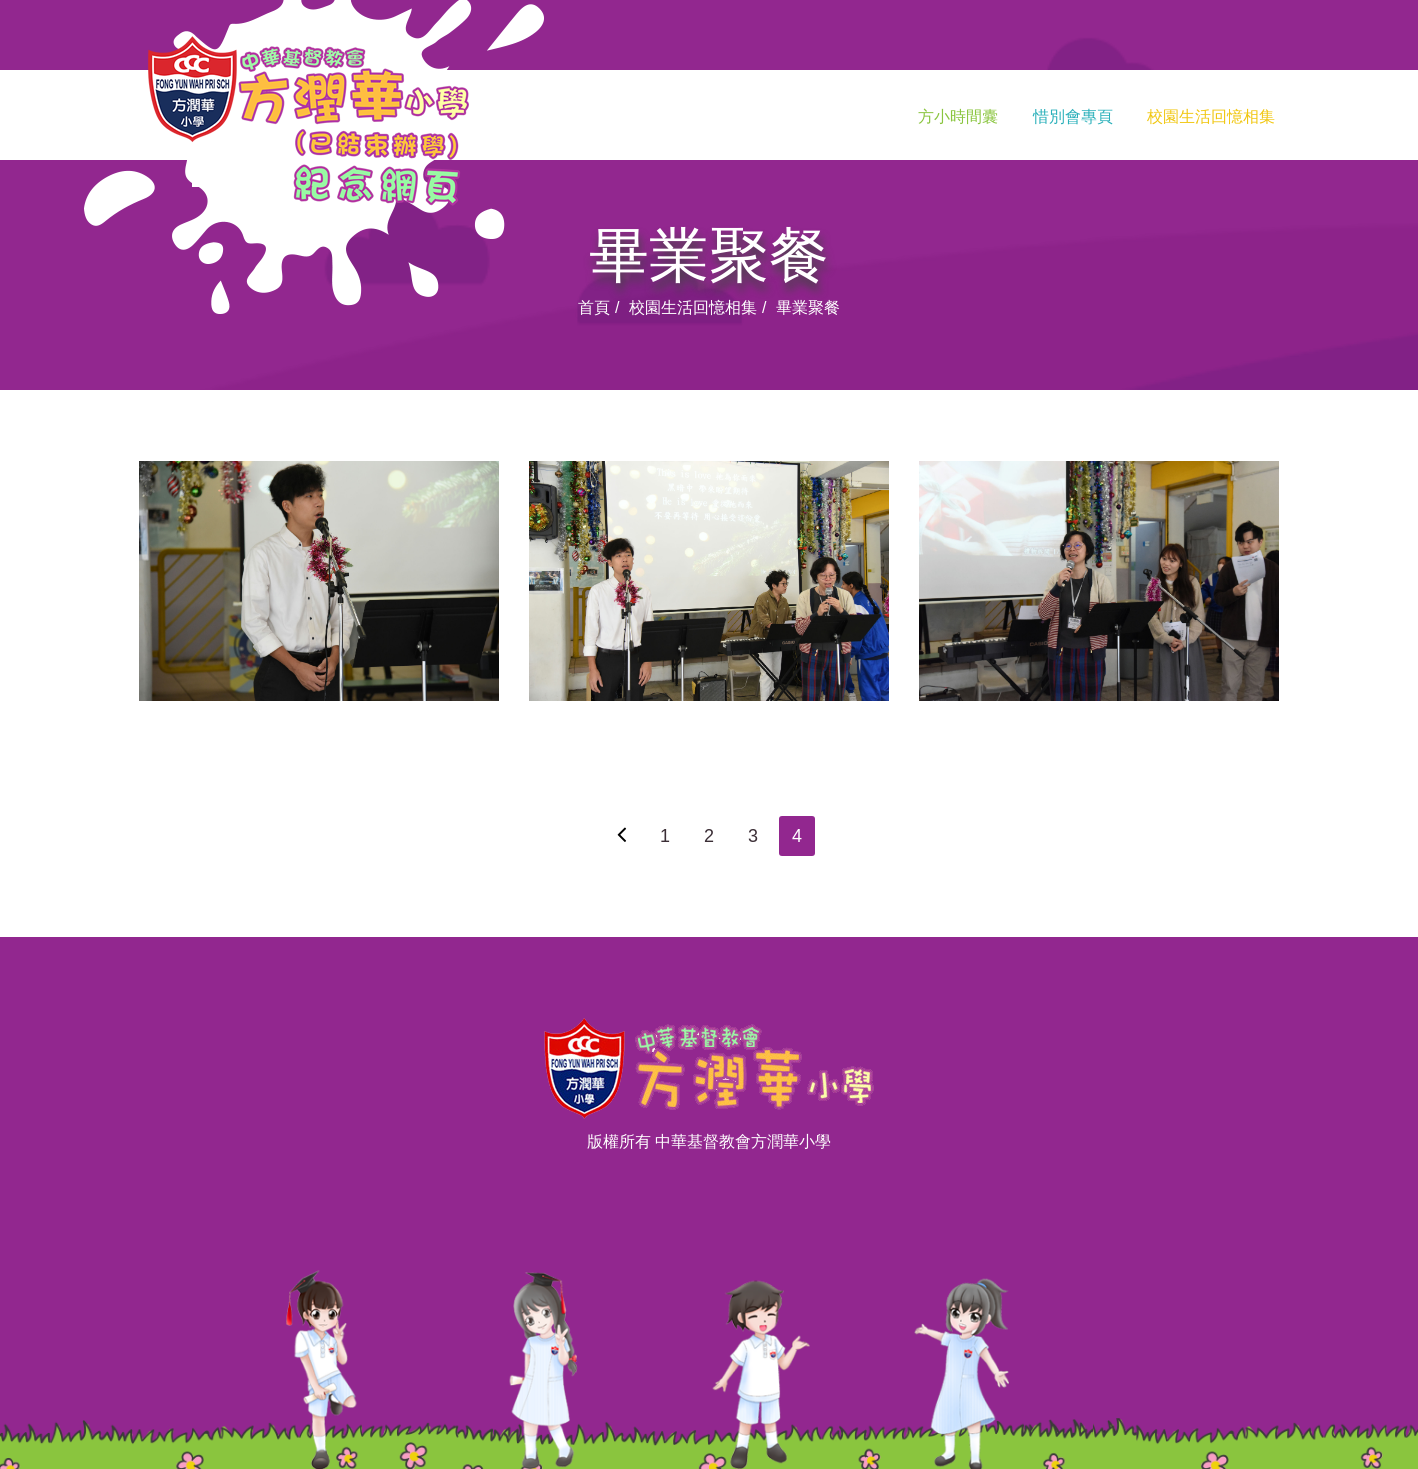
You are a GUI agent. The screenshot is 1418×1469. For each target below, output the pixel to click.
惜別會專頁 (1073, 116)
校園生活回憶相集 (1211, 116)
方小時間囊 (958, 116)
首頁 (594, 307)
